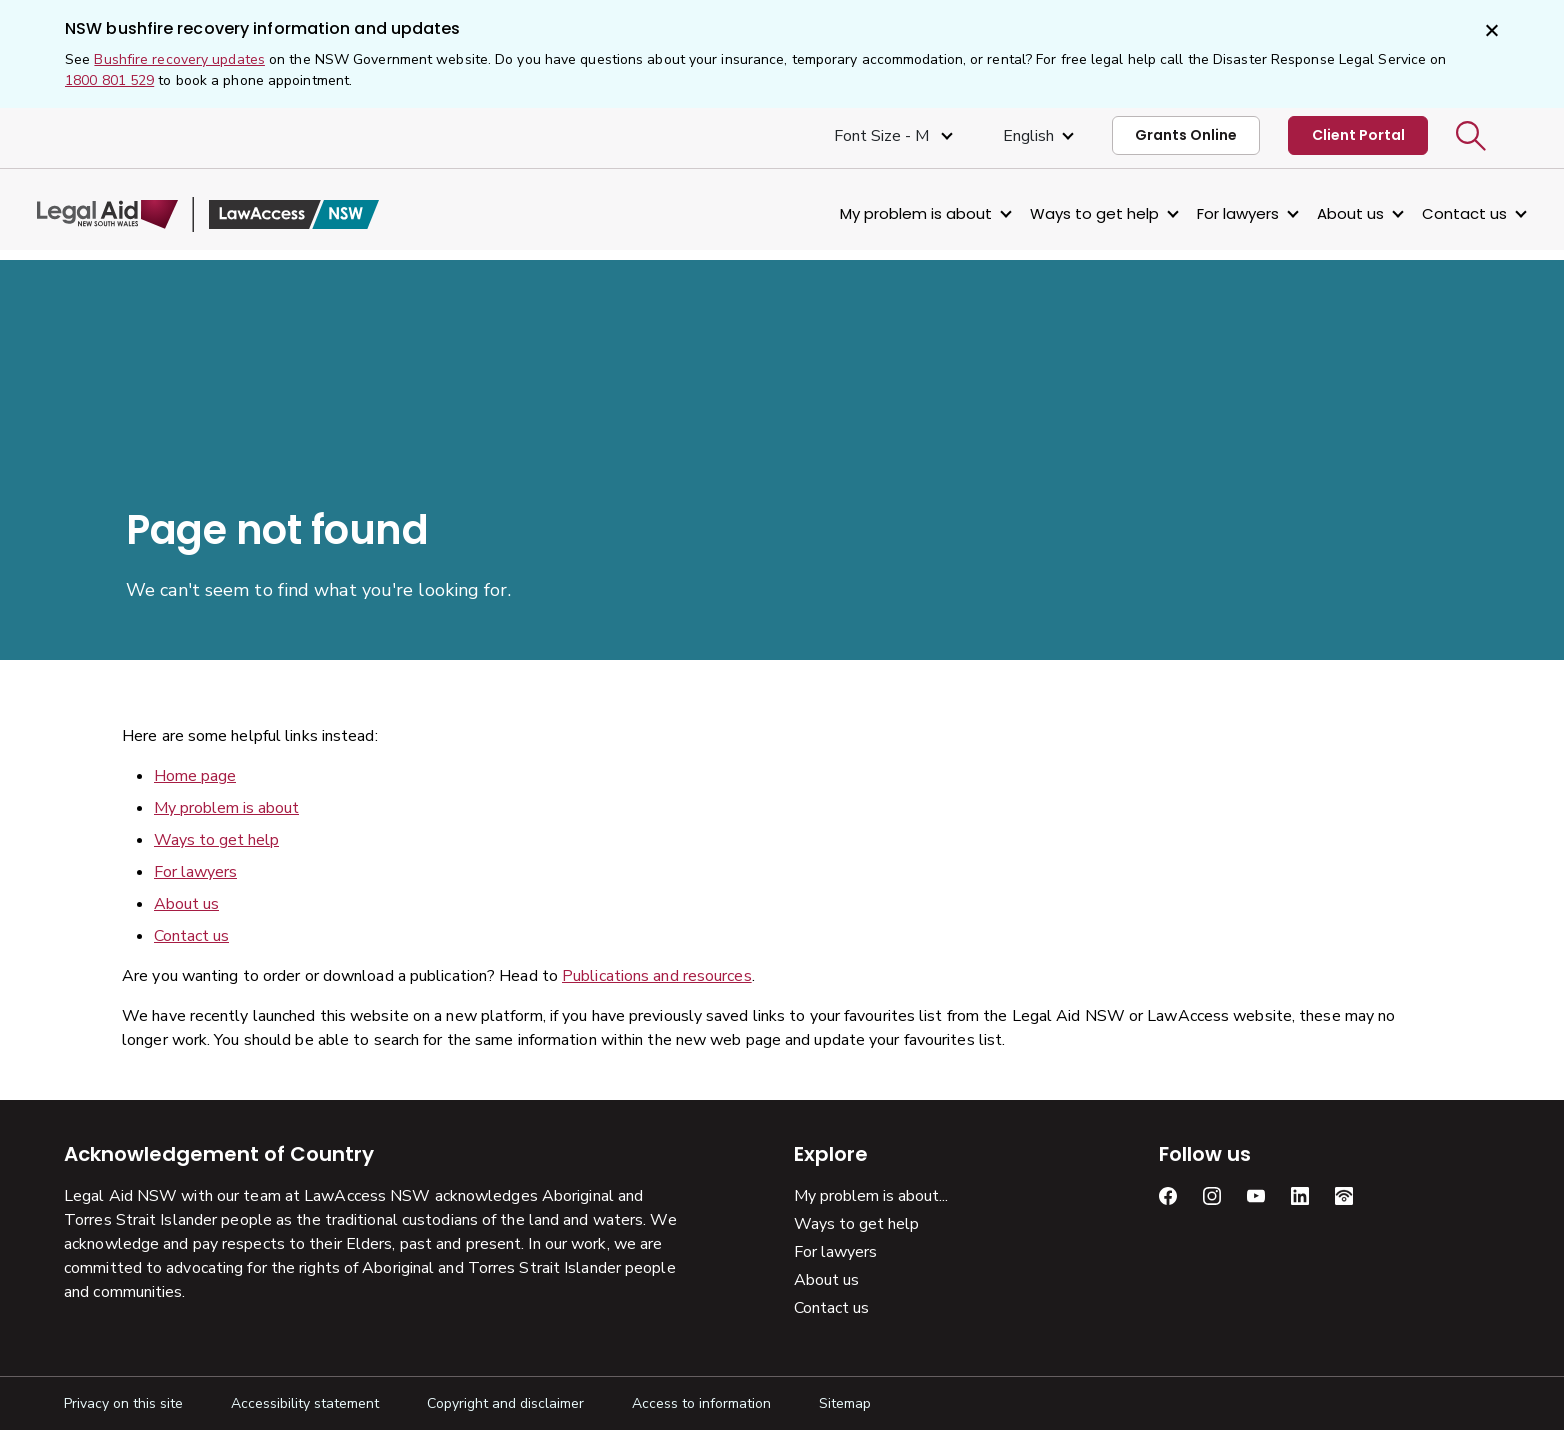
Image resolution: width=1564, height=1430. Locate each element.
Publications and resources (657, 976)
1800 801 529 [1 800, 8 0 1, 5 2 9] (109, 80)
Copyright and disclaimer (505, 1403)
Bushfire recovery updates (179, 59)
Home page (195, 776)
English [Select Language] (1028, 136)
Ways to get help (1067, 213)
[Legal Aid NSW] (235, 214)
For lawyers (1211, 213)
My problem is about (889, 213)
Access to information (701, 1403)
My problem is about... (871, 1196)
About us (1323, 213)
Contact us (1437, 213)
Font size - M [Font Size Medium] (883, 136)
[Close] (1490, 32)
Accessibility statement (305, 1403)
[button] (1471, 136)
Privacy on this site (123, 1403)
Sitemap (845, 1403)
